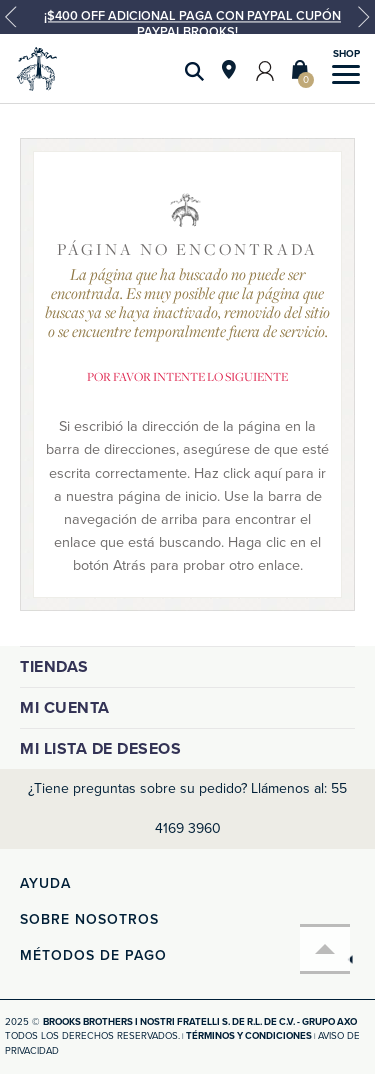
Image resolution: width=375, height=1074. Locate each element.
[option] (187, 25)
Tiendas (54, 667)
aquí (267, 473)
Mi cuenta (65, 708)
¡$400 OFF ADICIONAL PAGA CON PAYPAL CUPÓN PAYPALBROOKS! (192, 24)
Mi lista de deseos (100, 749)
